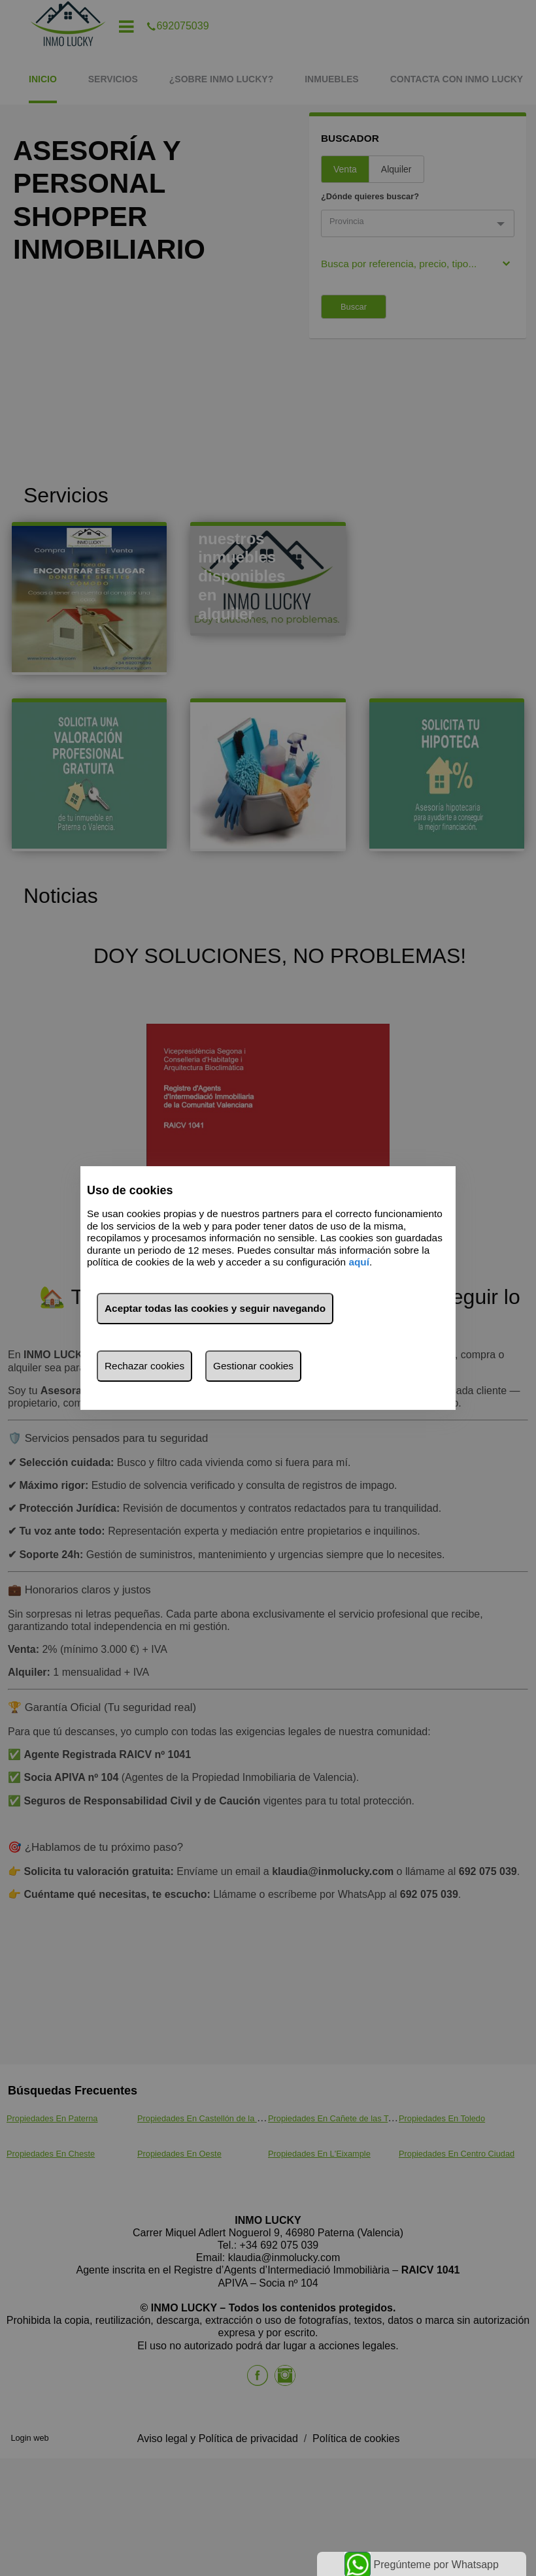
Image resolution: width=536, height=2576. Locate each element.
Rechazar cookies (144, 1365)
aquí (358, 1261)
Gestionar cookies (253, 1365)
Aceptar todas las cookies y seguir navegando (215, 1308)
